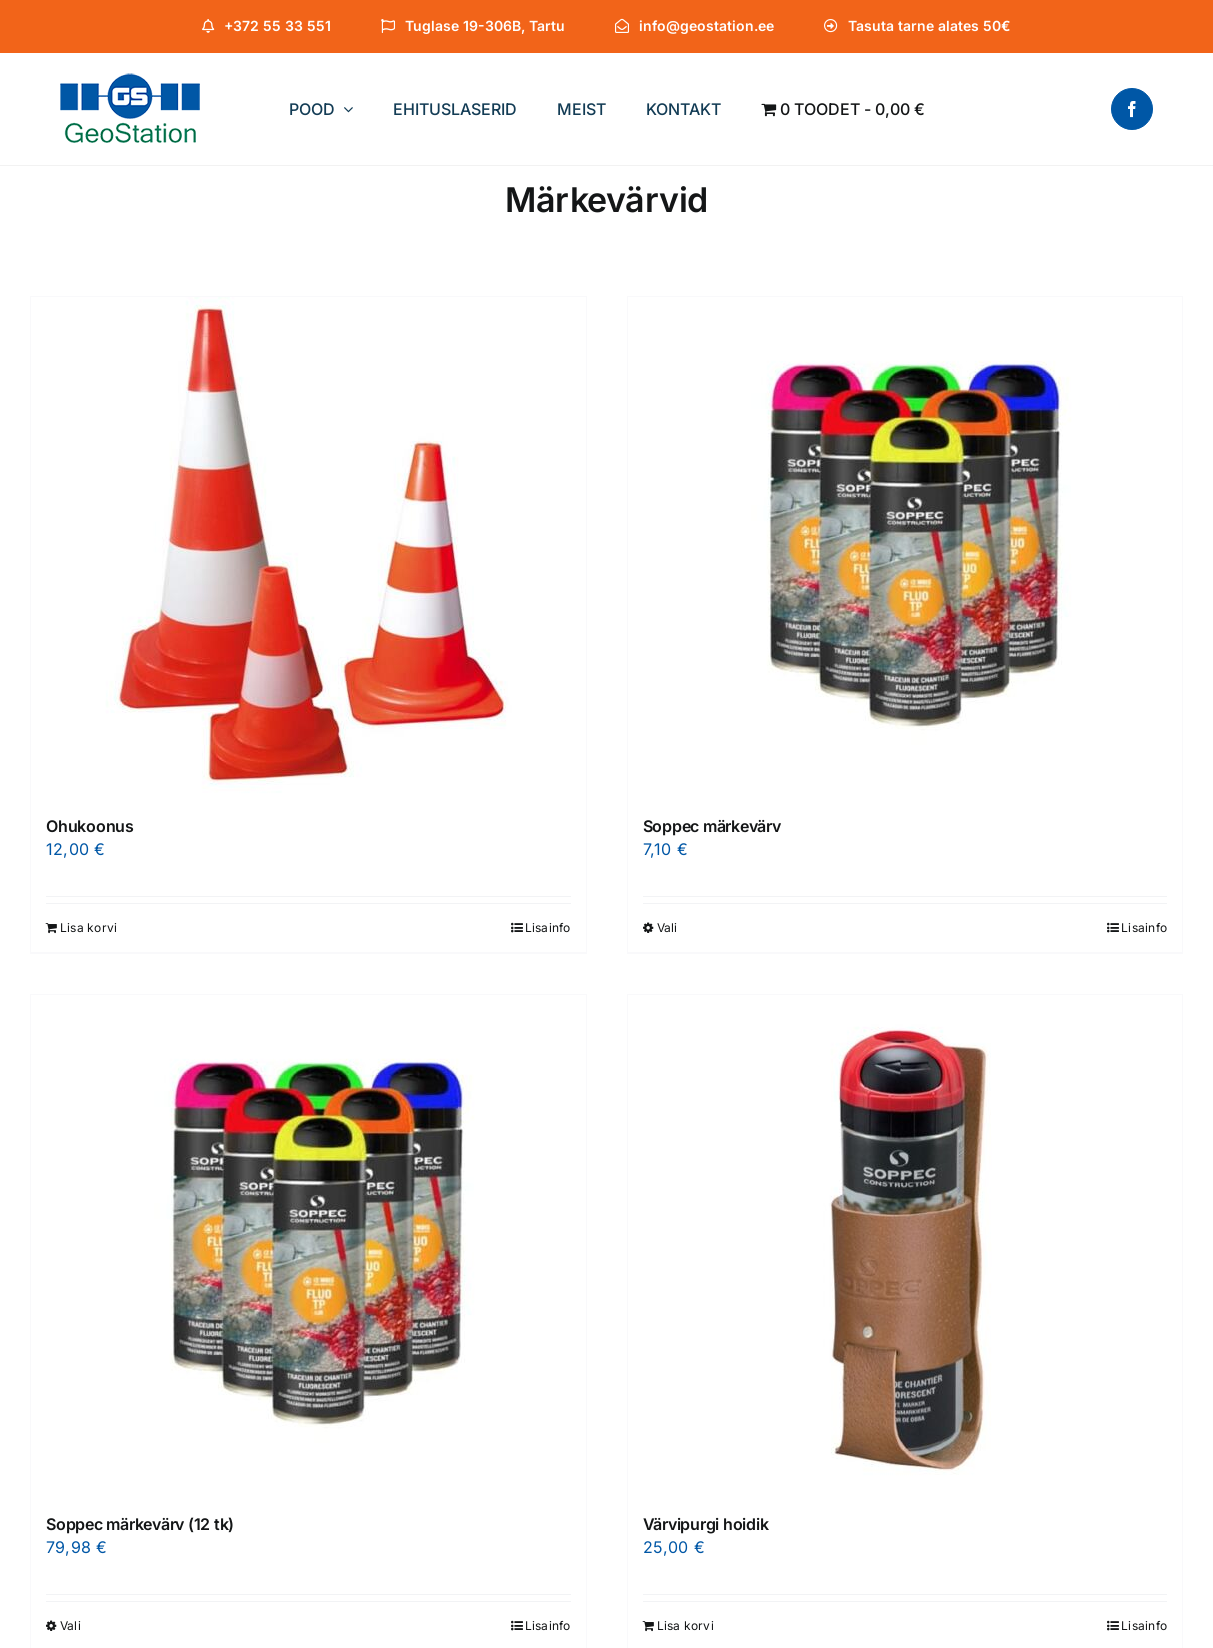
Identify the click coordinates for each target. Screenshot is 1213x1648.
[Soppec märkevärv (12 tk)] (308, 1245)
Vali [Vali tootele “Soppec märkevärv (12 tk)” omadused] (70, 1625)
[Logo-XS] (130, 81)
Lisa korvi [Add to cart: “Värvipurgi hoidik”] (685, 1625)
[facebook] (1132, 109)
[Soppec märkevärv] (905, 547)
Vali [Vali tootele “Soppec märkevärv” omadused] (667, 927)
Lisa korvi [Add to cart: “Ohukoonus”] (88, 927)
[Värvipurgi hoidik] (905, 1245)
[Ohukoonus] (308, 547)
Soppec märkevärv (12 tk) (140, 1524)
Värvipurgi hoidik (706, 1524)
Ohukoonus (90, 826)
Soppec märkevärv (712, 826)
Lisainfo (548, 927)
